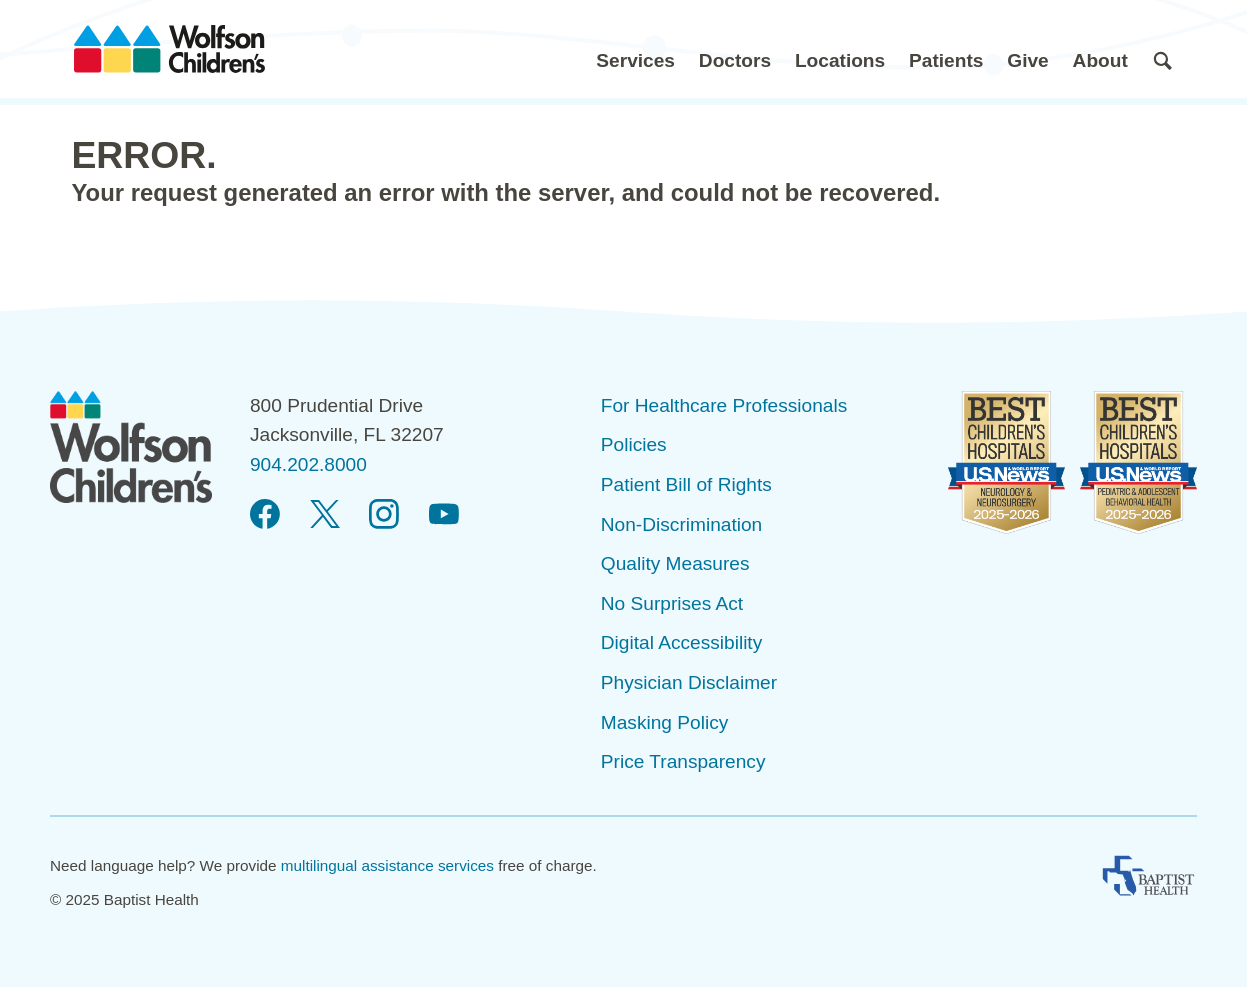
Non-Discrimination (681, 524)
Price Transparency (683, 761)
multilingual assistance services (387, 865)
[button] (635, 49)
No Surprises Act (672, 603)
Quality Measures (675, 563)
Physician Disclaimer (689, 682)
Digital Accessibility (681, 642)
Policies (634, 444)
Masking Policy (664, 722)
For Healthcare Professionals (724, 405)
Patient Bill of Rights (686, 484)
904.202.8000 (308, 464)
